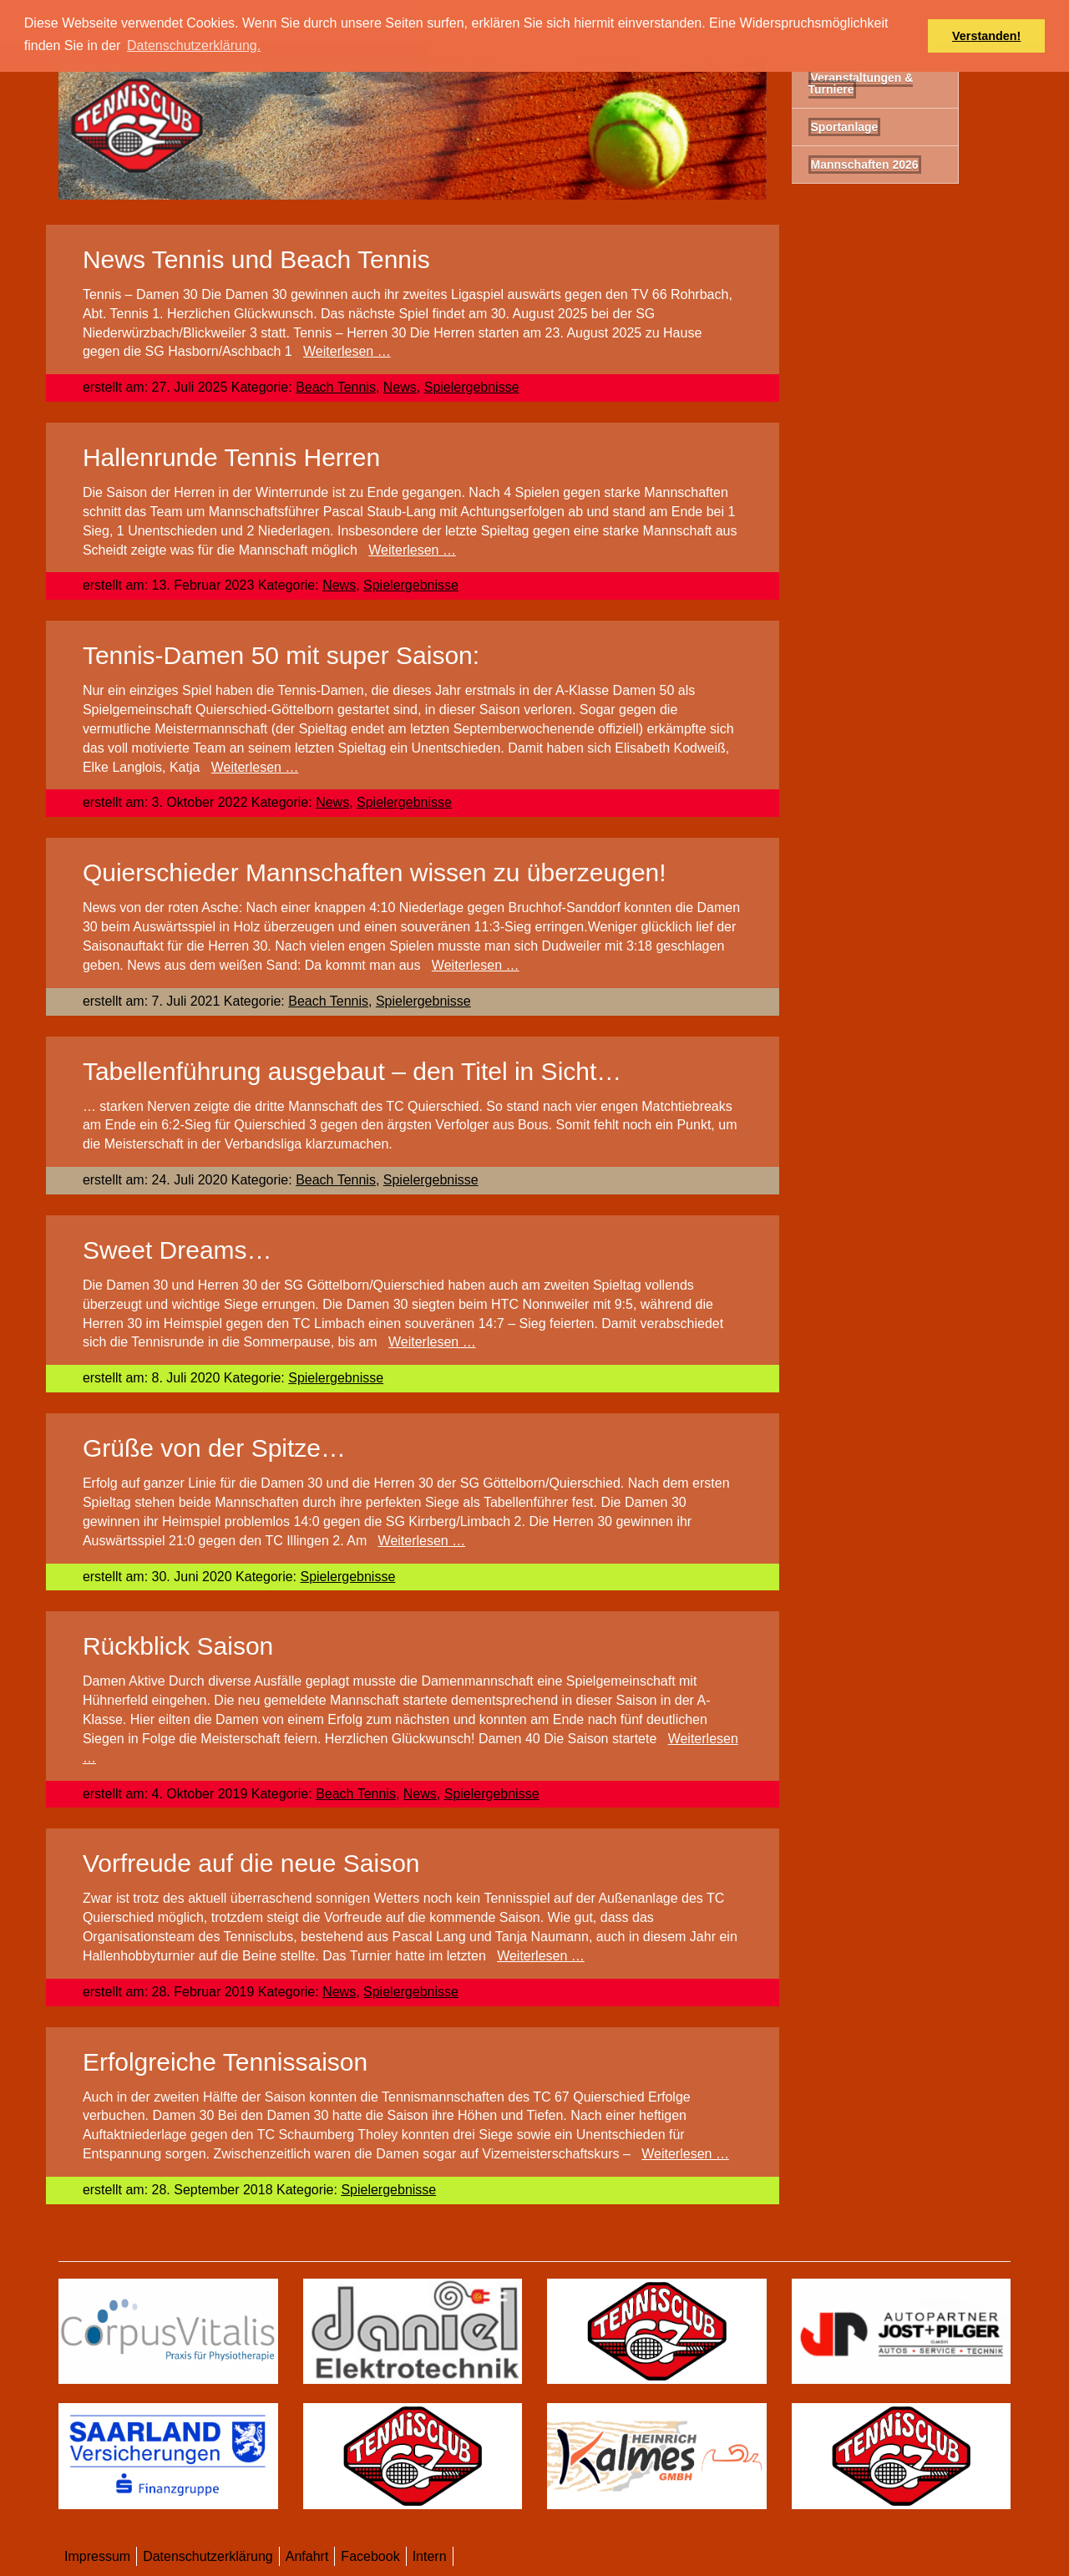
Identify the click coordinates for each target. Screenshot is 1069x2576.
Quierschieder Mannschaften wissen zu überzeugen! (374, 872)
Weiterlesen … (347, 351)
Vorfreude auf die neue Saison (251, 1863)
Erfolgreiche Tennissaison (225, 2062)
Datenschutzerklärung (208, 2556)
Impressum (97, 2556)
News (400, 387)
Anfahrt (307, 2556)
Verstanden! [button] (986, 36)
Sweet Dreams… (177, 1250)
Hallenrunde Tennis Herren (231, 457)
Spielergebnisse (471, 387)
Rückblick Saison (178, 1646)
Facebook (370, 2556)
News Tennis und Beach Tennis (256, 259)
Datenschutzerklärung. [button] (194, 45)
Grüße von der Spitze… (214, 1448)
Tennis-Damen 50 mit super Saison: (281, 655)
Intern (430, 2556)
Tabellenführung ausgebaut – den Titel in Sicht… (352, 1071)
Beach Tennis (336, 387)
